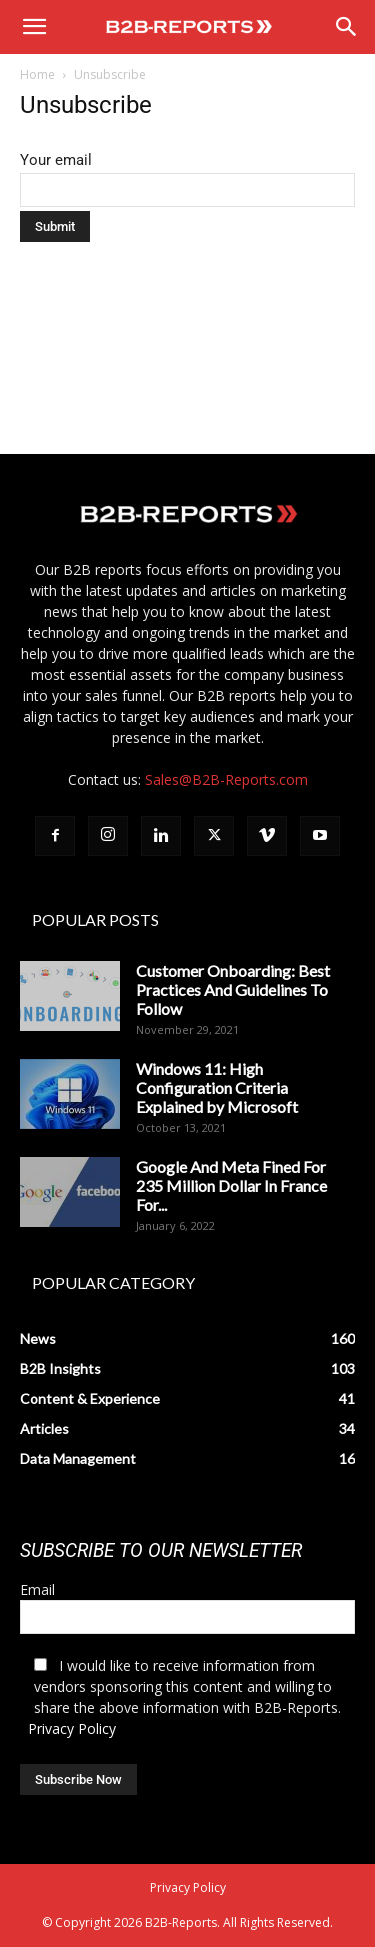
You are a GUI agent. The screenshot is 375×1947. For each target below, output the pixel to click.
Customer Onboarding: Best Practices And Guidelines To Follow (233, 989)
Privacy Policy (72, 1728)
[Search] (347, 27)
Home (37, 74)
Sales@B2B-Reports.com (226, 779)
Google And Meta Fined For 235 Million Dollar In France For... (231, 1185)
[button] (34, 27)
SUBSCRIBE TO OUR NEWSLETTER (161, 1550)
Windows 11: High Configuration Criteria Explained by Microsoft (217, 1087)
